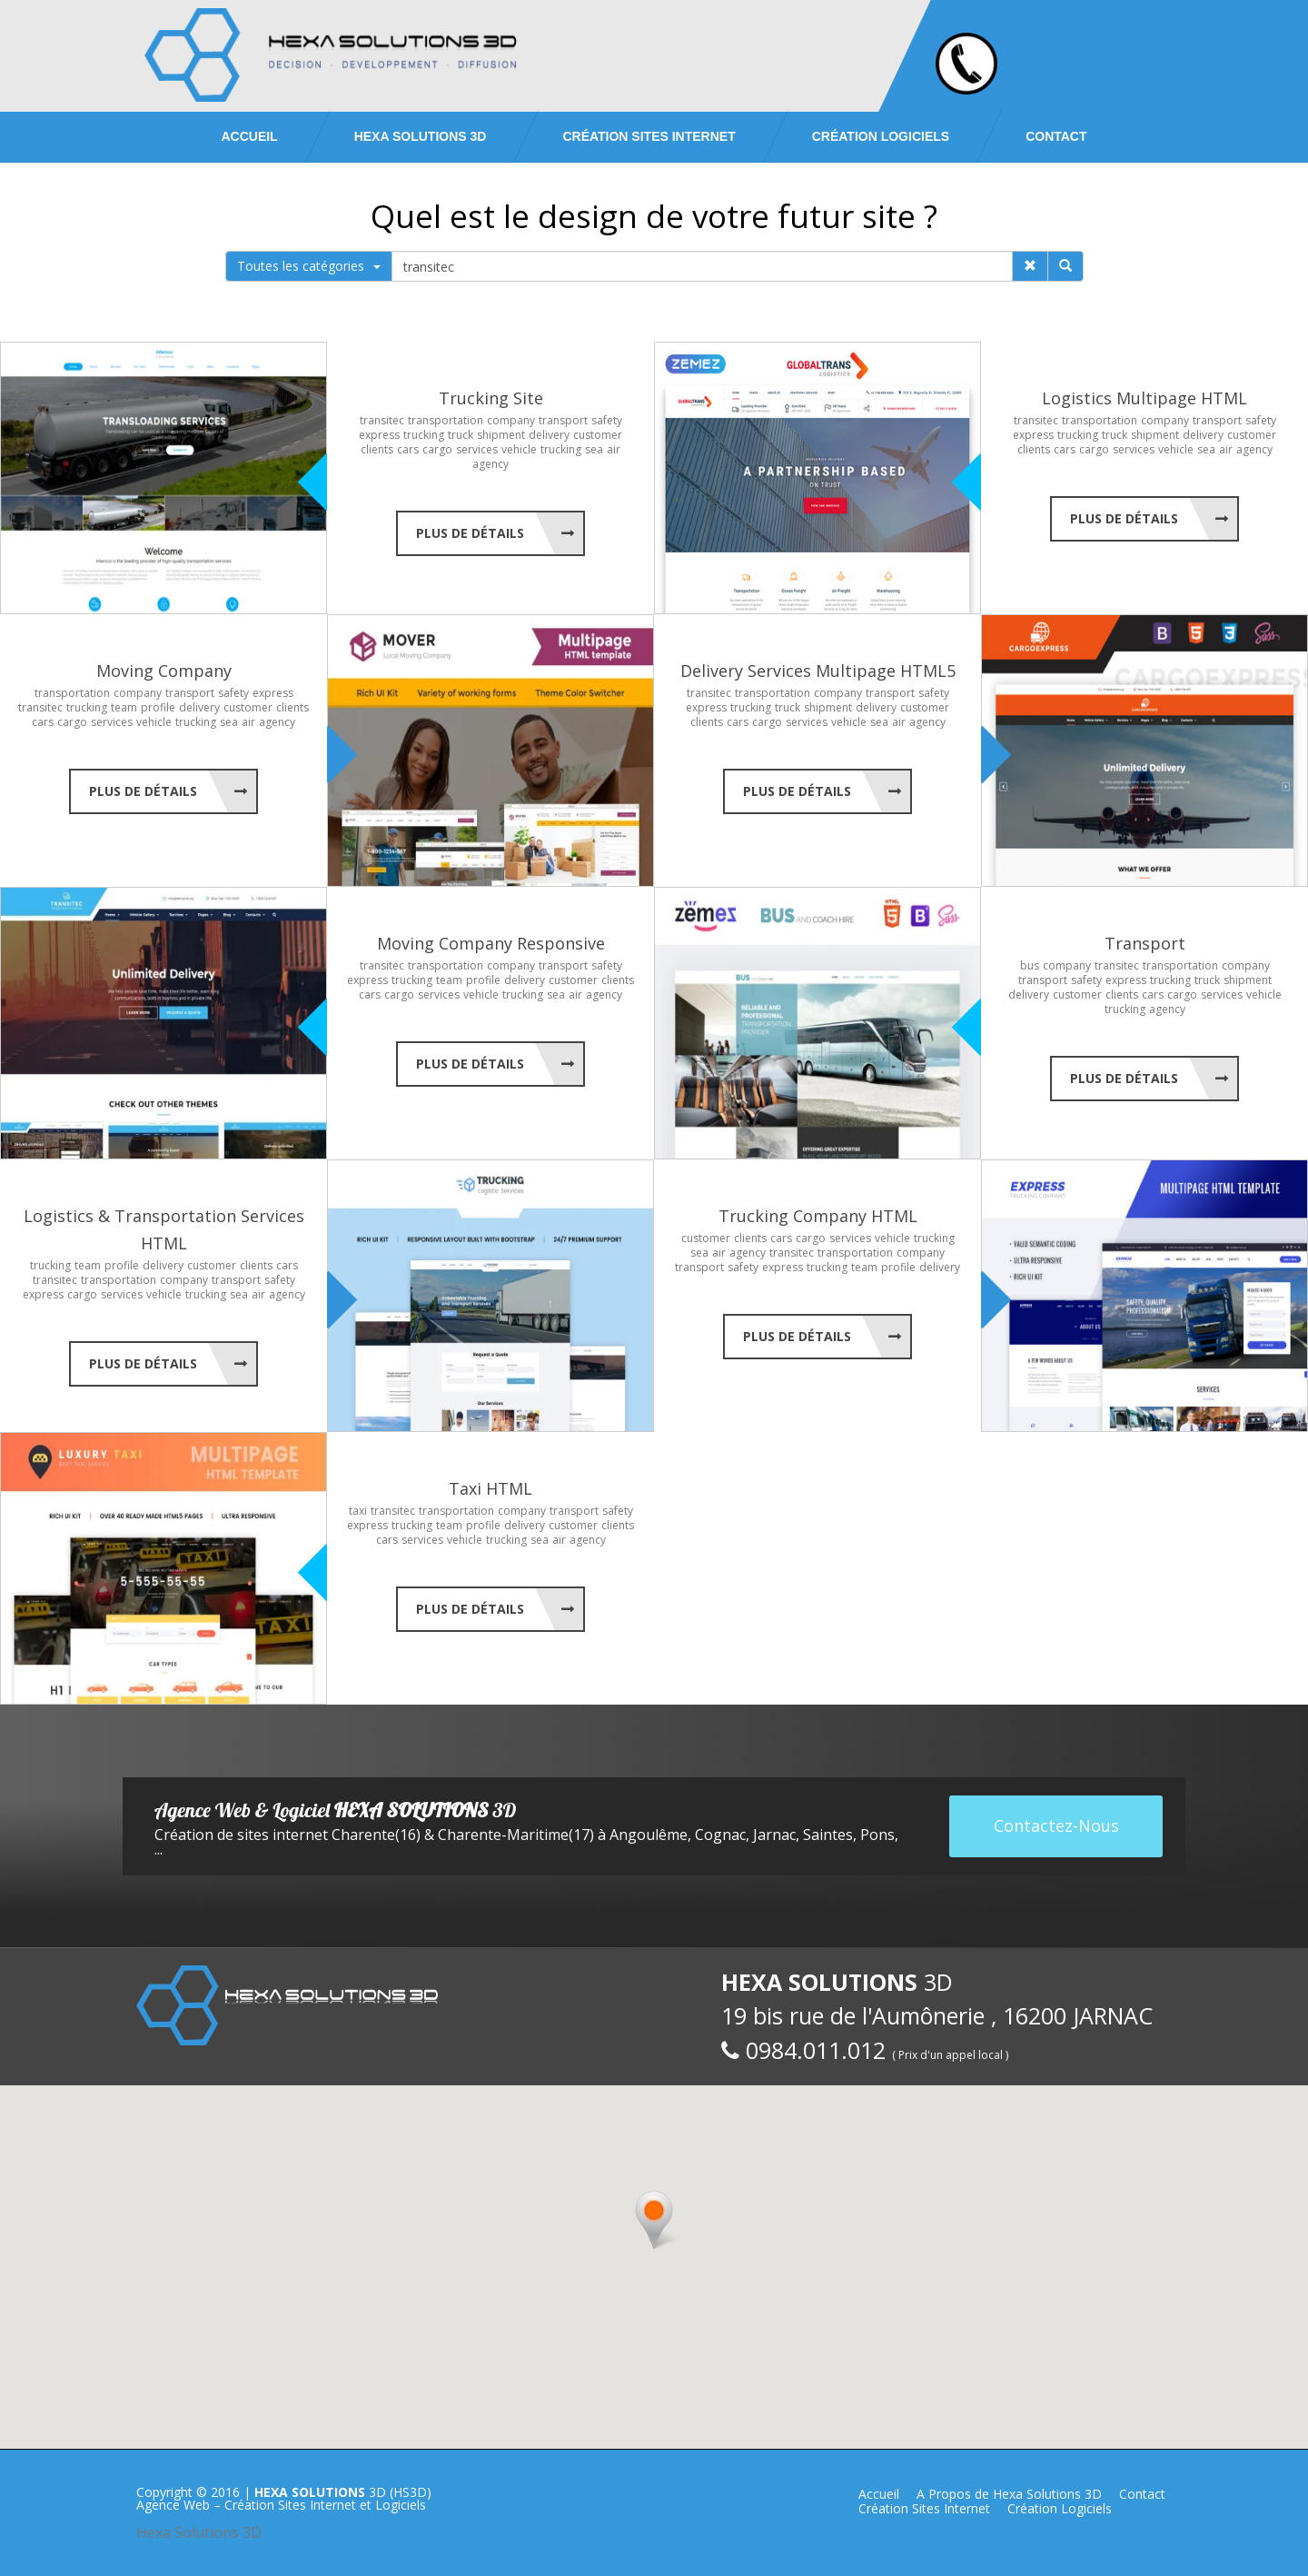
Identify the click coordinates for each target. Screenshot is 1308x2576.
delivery (549, 435)
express (379, 435)
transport (563, 420)
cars (408, 449)
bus (1029, 965)
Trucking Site (491, 398)
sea (594, 449)
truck (460, 435)
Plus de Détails (470, 533)
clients (377, 449)
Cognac (720, 1835)
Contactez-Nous (1056, 1825)
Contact (1056, 136)
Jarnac (774, 1835)
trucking (423, 435)
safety (606, 420)
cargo (437, 449)
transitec (382, 420)
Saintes (828, 1835)
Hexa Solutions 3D (199, 2532)
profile (158, 707)
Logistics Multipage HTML (1144, 398)
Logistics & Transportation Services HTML (164, 1229)
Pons (877, 1835)
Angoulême (648, 1835)
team (124, 707)
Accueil (249, 136)
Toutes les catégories (309, 265)
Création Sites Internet (648, 136)
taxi (358, 1510)
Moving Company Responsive (491, 943)
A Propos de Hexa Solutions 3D (1009, 2493)
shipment (501, 435)
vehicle (519, 449)
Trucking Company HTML (817, 1216)
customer (597, 435)
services (477, 449)
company (511, 420)
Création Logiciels (880, 136)
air (613, 449)
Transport (1145, 943)
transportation (445, 420)
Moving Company (164, 670)
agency (490, 464)
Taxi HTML (490, 1488)
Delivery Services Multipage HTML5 (818, 670)
